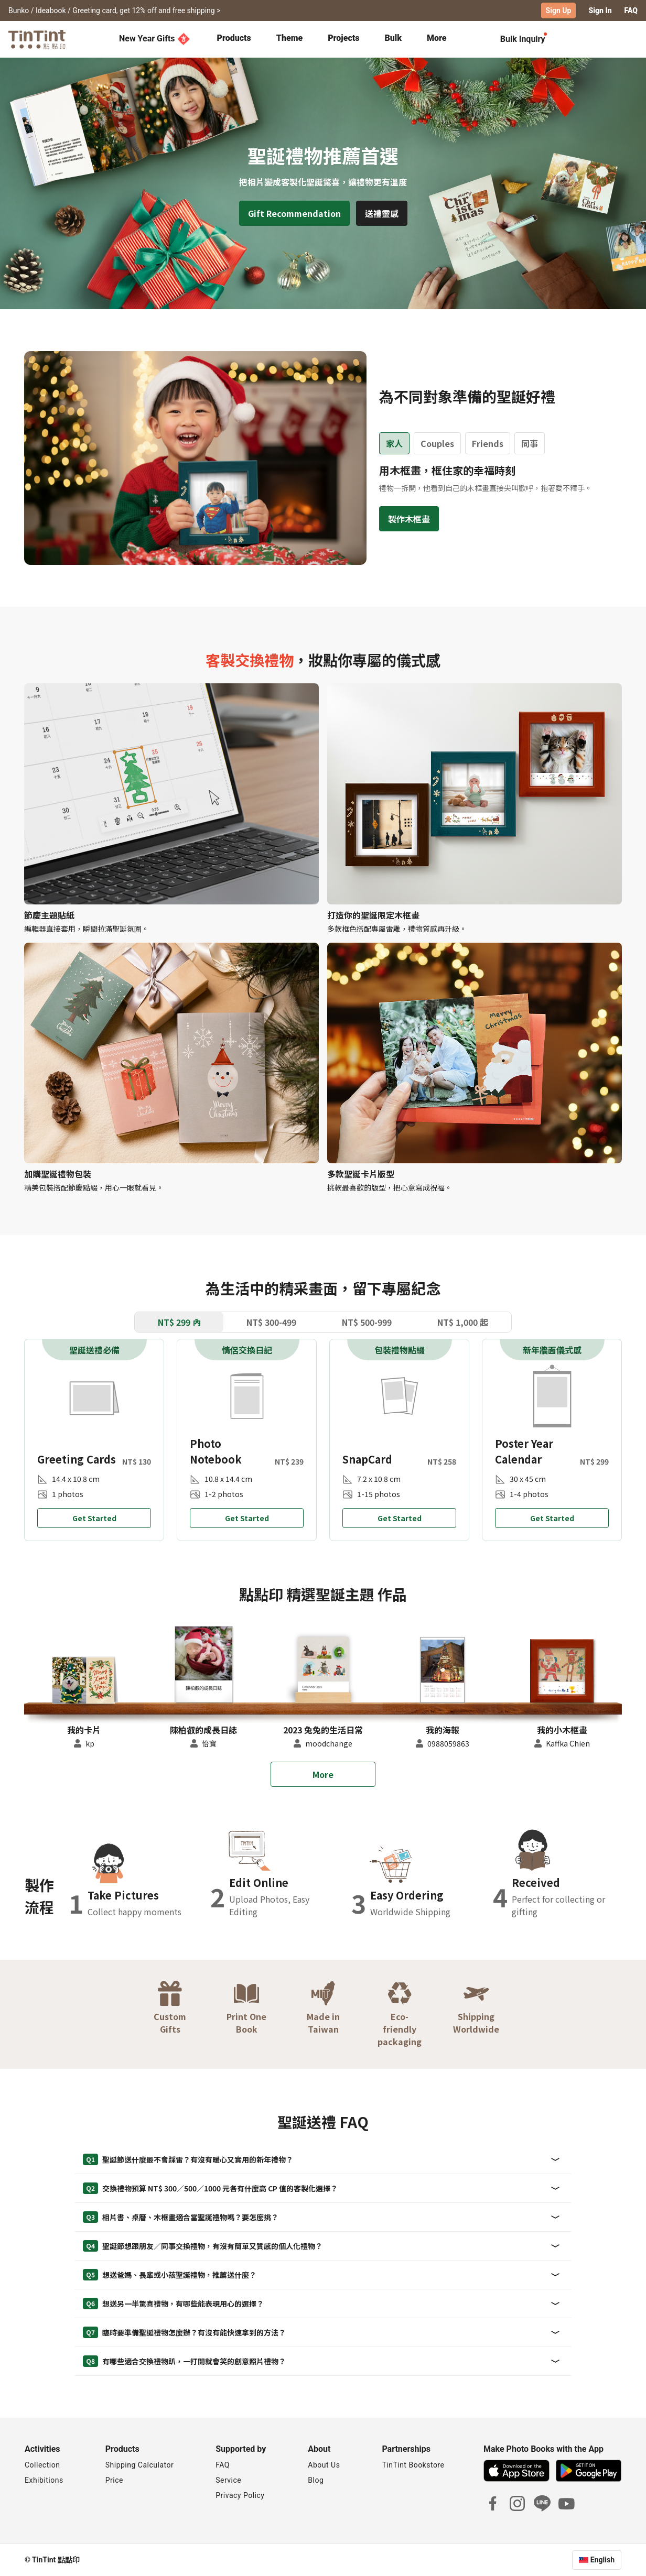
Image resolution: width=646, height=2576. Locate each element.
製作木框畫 (409, 518)
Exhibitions (44, 2480)
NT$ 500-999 (367, 1322)
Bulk (393, 38)
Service (228, 2480)
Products (234, 38)
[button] (84, 1679)
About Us (324, 2465)
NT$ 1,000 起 (462, 1322)
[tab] (234, 39)
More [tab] (437, 38)
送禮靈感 (382, 213)
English (602, 2560)
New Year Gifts (154, 38)
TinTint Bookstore (413, 2465)
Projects (343, 38)
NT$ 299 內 (179, 1322)
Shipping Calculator (139, 2465)
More (323, 1774)
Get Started (94, 1518)
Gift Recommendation (294, 213)
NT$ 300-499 (271, 1322)
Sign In (599, 10)
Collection (42, 2465)
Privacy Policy (240, 2495)
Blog (316, 2480)
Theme (289, 38)
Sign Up (559, 10)
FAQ (631, 10)
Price (114, 2480)
